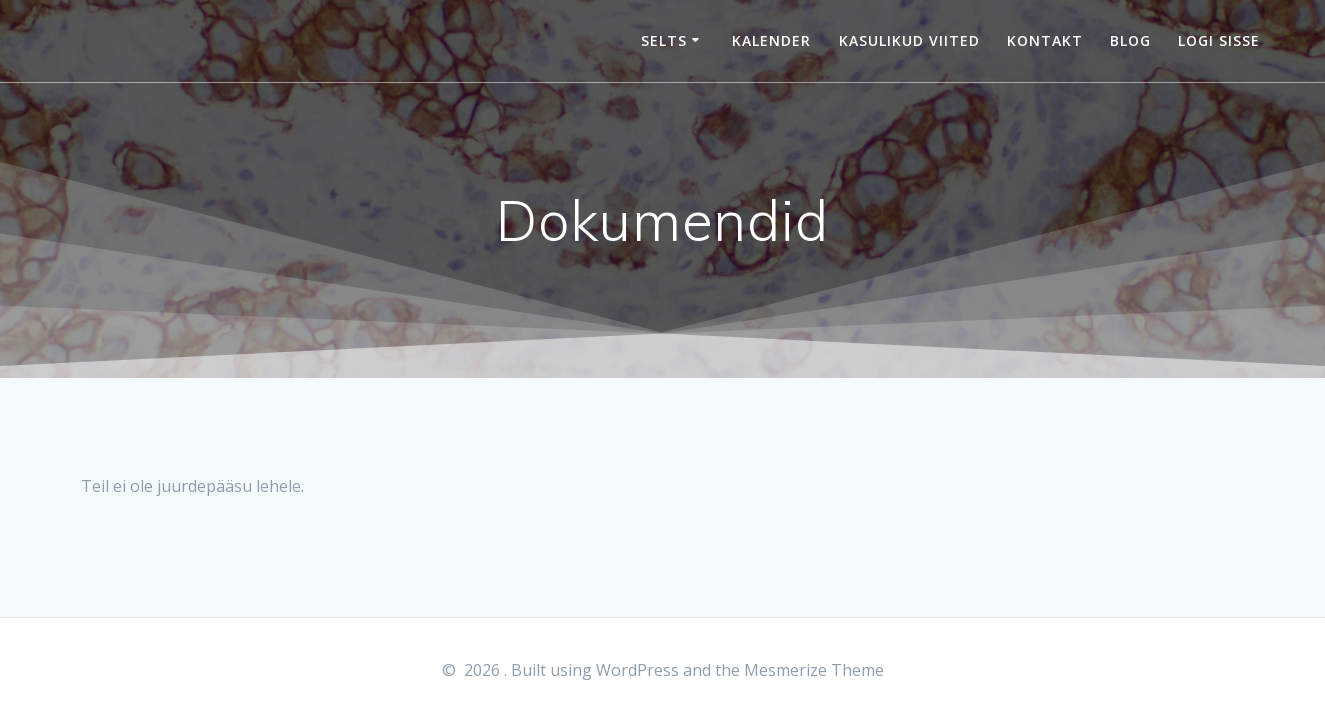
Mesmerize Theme (814, 670)
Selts (664, 40)
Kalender (771, 40)
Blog (1130, 40)
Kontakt (1045, 40)
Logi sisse (1219, 40)
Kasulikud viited (909, 40)
